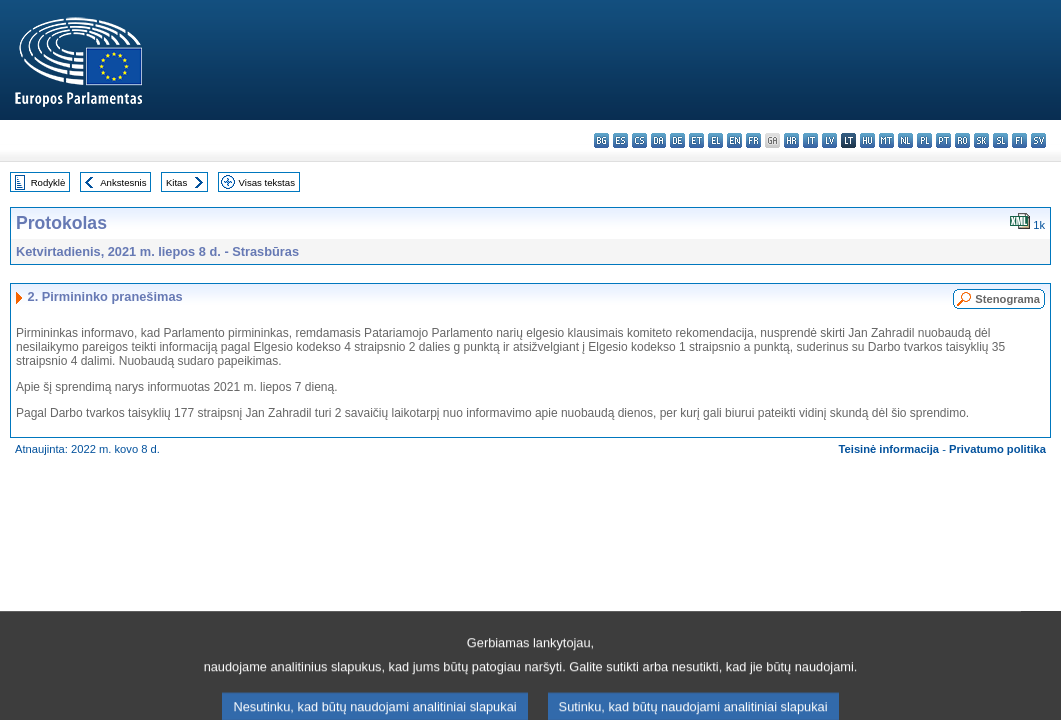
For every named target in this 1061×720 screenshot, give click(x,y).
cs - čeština (639, 140)
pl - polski (924, 140)
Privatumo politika (997, 449)
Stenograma (1007, 299)
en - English (734, 140)
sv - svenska (1038, 140)
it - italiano (810, 140)
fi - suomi (1019, 140)
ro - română (962, 140)
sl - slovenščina (1000, 140)
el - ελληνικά (715, 140)
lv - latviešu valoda (829, 140)
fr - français (753, 140)
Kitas (176, 182)
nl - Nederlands (905, 140)
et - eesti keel (696, 140)
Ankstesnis (123, 182)
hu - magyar (867, 140)
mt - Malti (886, 140)
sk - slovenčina (981, 140)
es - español (620, 140)
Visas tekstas (267, 182)
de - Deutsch (677, 140)
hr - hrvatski (791, 140)
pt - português (943, 140)
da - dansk (658, 140)
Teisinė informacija (889, 449)
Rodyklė (48, 182)
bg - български (601, 140)
